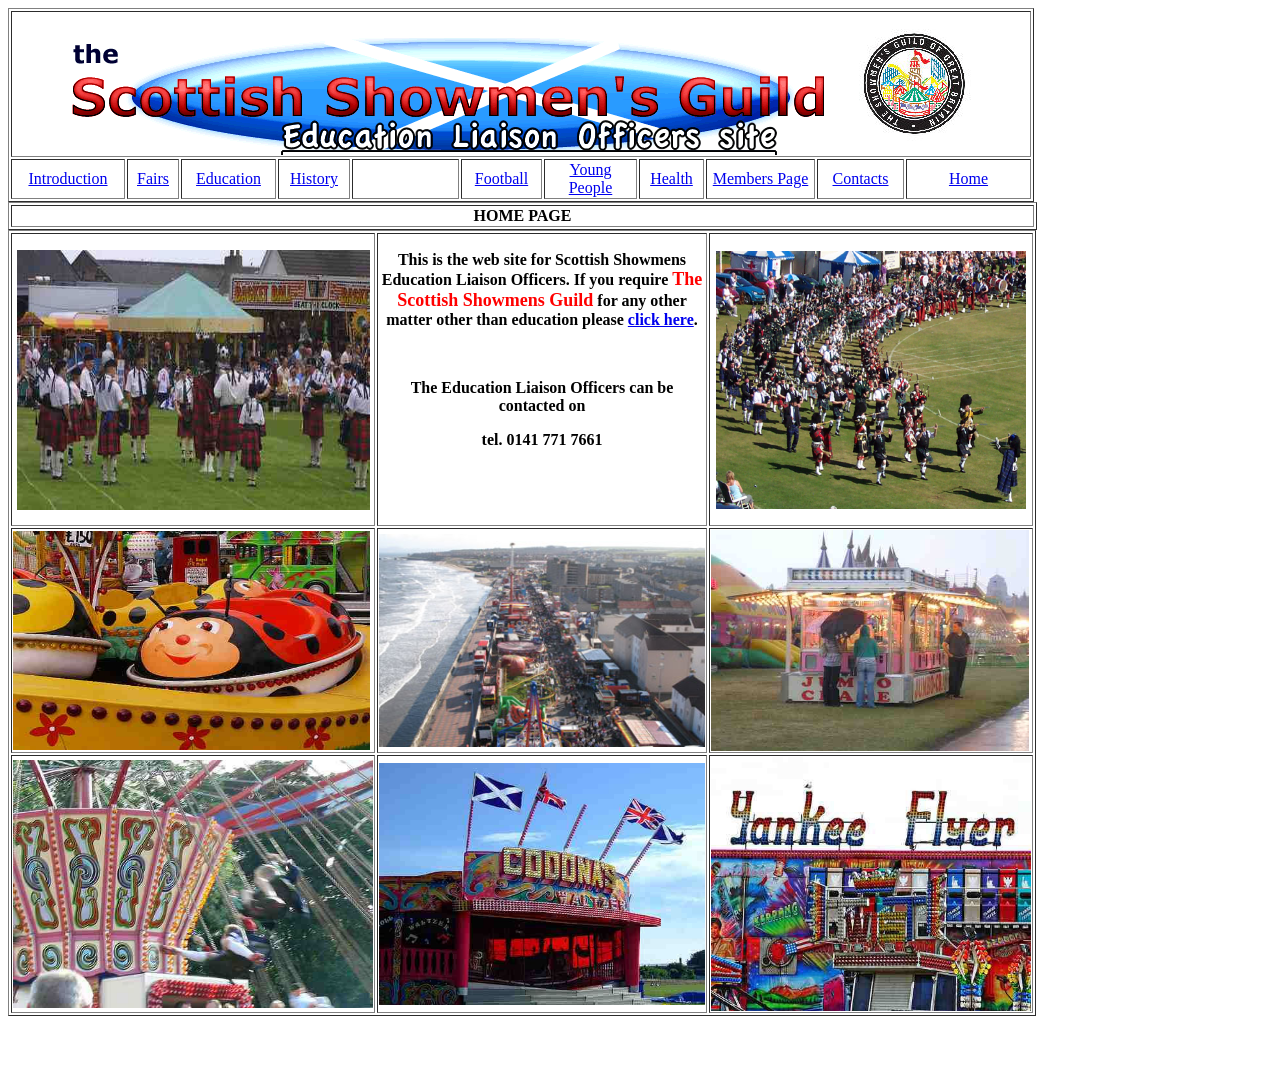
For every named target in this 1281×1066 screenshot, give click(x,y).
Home (968, 178)
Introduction (67, 178)
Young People (591, 178)
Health (671, 178)
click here (661, 319)
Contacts (861, 178)
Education (228, 178)
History (314, 178)
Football (501, 178)
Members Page (761, 178)
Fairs (153, 178)
